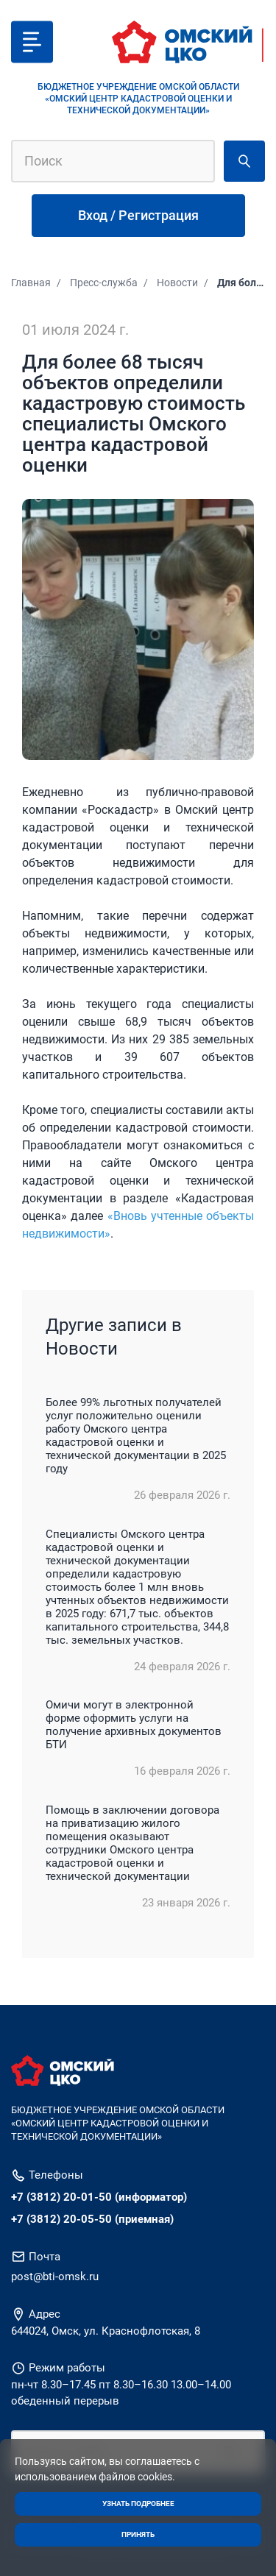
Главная (31, 282)
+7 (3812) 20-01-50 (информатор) (99, 2197)
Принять (138, 2534)
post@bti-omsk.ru (55, 2276)
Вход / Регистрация (138, 215)
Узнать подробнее (138, 2503)
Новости (177, 282)
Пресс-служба (104, 282)
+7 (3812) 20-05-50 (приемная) (92, 2219)
